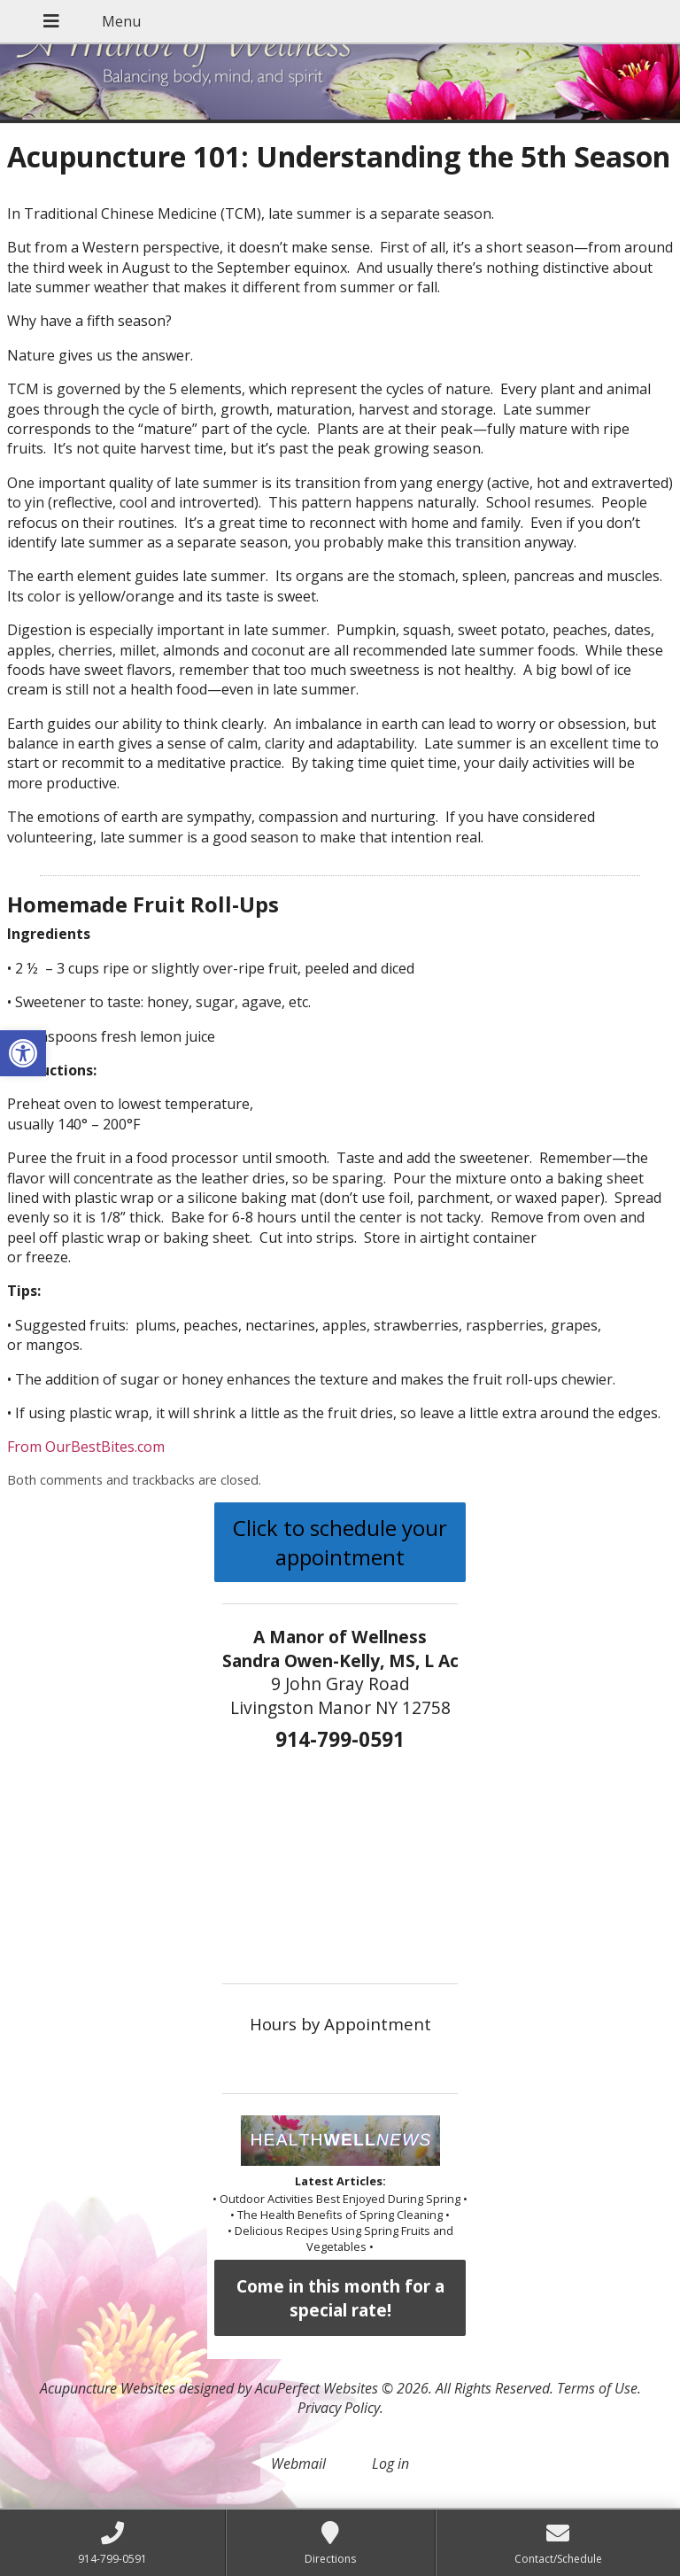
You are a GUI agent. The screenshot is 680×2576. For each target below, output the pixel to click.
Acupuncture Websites (107, 2388)
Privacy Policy (339, 2407)
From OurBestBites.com (86, 1446)
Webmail (298, 2463)
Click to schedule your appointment (340, 1542)
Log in (390, 2463)
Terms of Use (597, 2388)
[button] (23, 1053)
